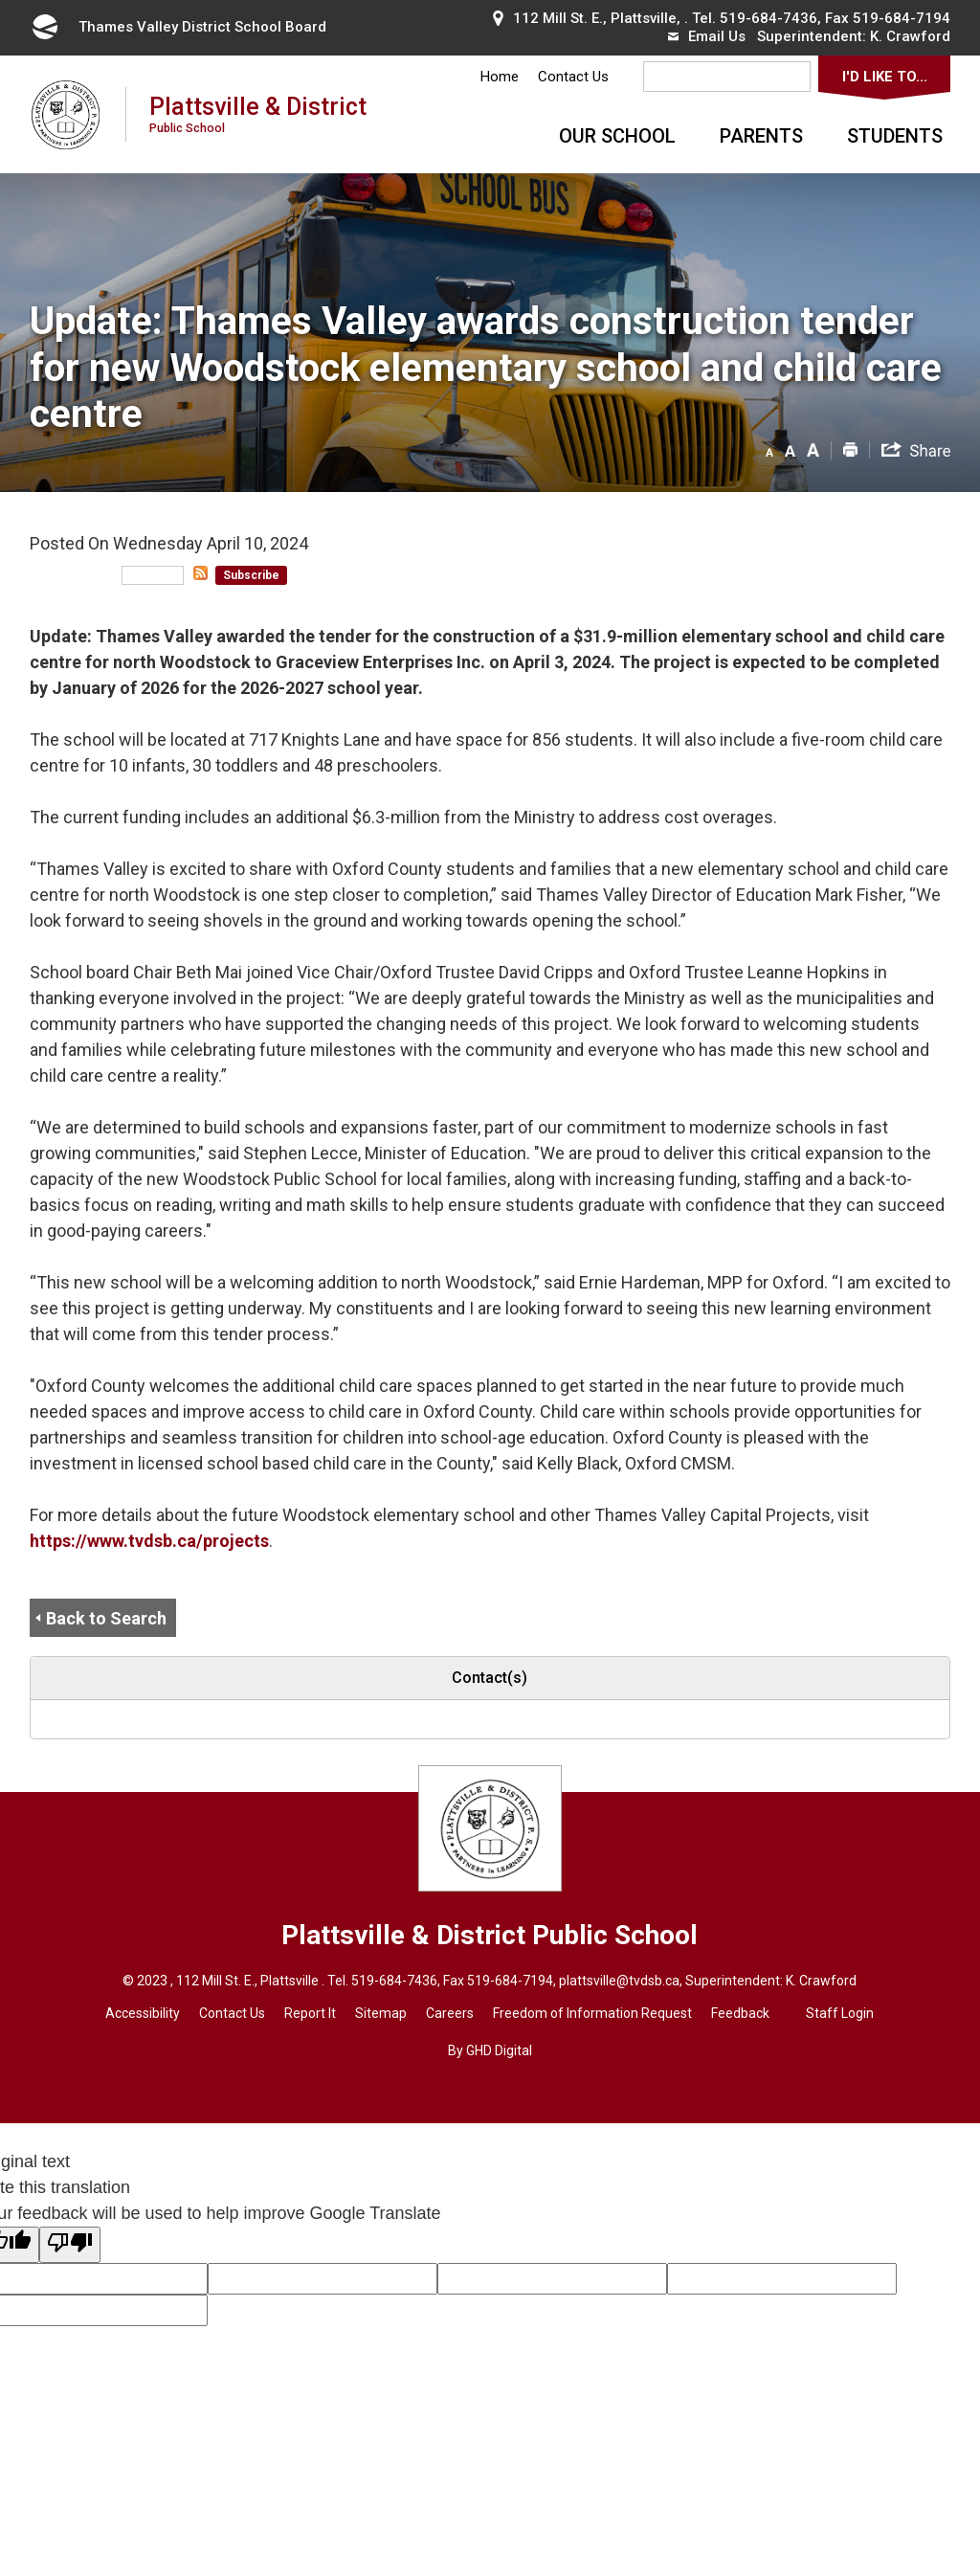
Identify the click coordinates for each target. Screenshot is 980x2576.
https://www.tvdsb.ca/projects (149, 1541)
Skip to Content (0, 0)
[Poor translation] (69, 2245)
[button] (769, 449)
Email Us (707, 36)
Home (499, 76)
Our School (617, 135)
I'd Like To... (884, 76)
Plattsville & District (258, 113)
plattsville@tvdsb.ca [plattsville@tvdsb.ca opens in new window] (619, 1980)
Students (895, 135)
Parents (761, 135)
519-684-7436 (768, 18)
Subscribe (251, 575)
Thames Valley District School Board (178, 26)
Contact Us (573, 76)
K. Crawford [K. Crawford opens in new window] (910, 36)
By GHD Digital (490, 2050)
